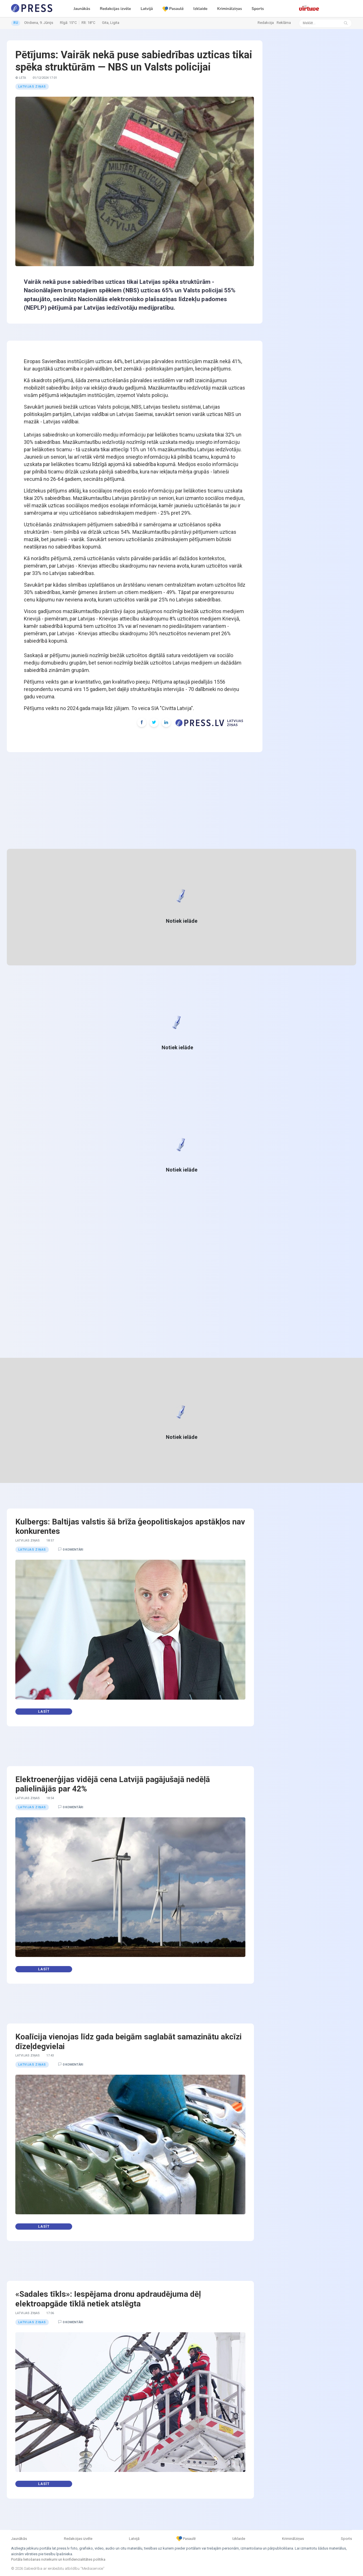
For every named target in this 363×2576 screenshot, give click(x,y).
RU (15, 23)
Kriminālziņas (229, 8)
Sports (258, 8)
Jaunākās (82, 8)
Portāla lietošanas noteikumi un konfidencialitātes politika (58, 2559)
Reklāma (284, 22)
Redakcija (266, 22)
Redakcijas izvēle (115, 8)
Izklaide (200, 8)
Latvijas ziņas (32, 86)
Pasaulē (172, 9)
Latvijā (147, 8)
